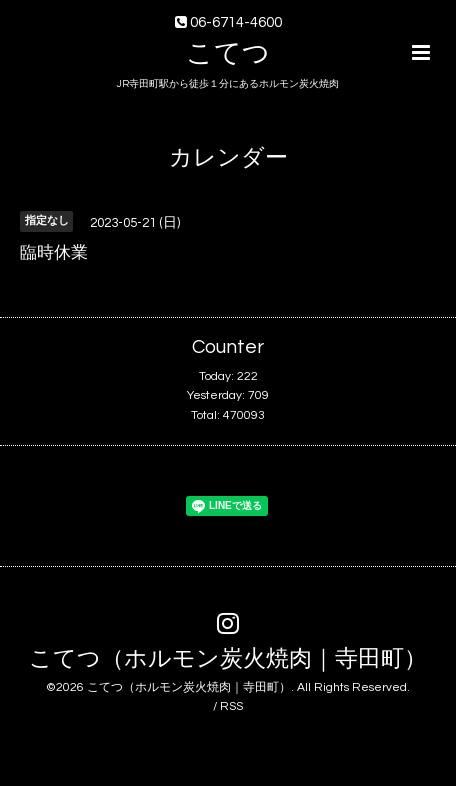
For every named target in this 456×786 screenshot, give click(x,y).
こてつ (228, 54)
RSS (231, 706)
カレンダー (228, 158)
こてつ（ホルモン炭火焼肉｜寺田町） (228, 659)
